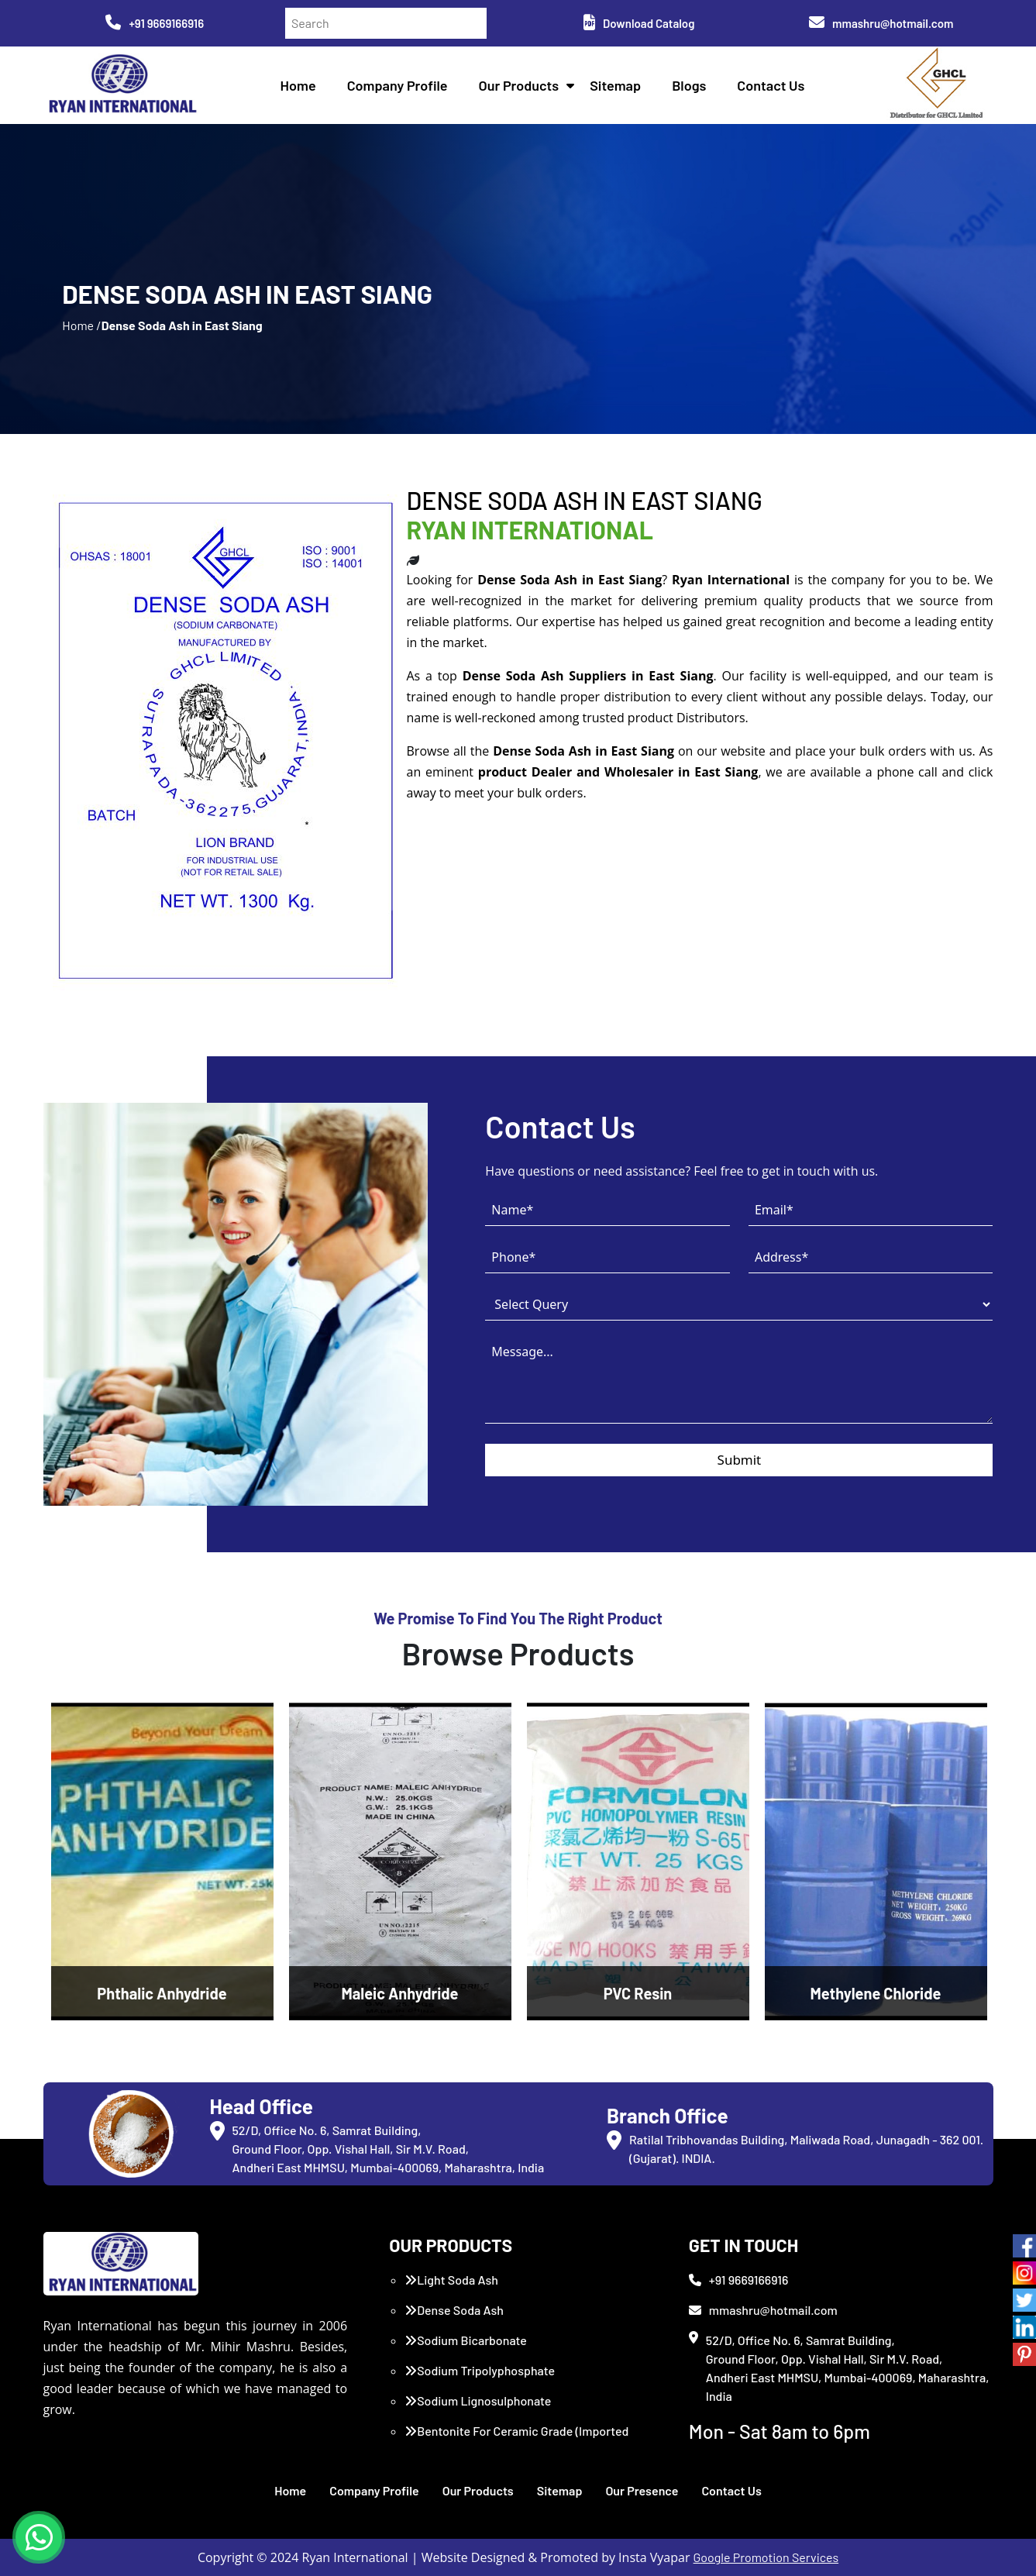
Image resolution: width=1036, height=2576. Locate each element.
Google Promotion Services (766, 2557)
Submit (740, 1460)
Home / (81, 325)
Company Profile (397, 85)
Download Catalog (638, 23)
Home (298, 85)
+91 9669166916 (154, 23)
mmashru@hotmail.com (881, 23)
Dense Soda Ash (454, 2309)
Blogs (689, 85)
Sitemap (615, 85)
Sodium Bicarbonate (465, 2340)
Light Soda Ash (451, 2279)
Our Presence (641, 2490)
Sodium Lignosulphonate (477, 2400)
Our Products (519, 85)
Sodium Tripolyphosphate (479, 2370)
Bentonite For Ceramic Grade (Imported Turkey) (516, 2440)
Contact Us (770, 85)
